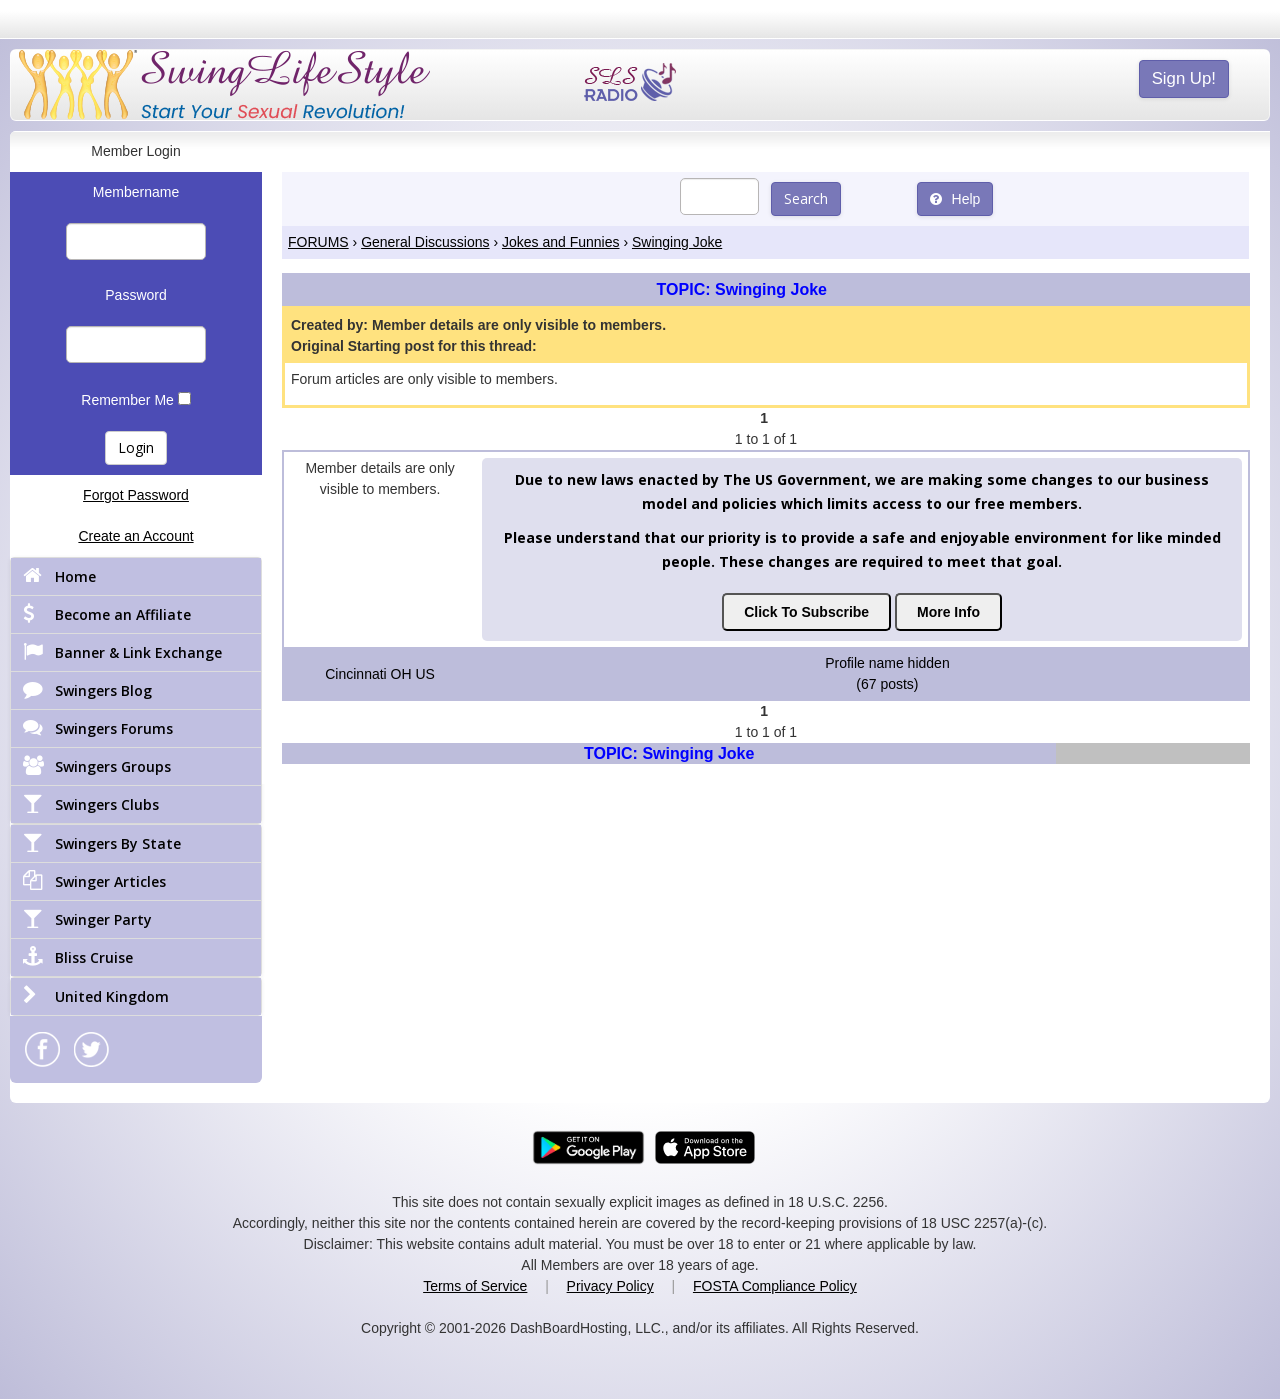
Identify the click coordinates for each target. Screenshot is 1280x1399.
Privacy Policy (610, 1286)
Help (955, 199)
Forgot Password (136, 495)
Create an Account (135, 536)
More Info (948, 612)
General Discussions (425, 242)
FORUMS (318, 242)
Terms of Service (475, 1286)
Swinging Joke (677, 242)
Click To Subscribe (806, 612)
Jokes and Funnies (561, 242)
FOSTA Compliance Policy (775, 1286)
